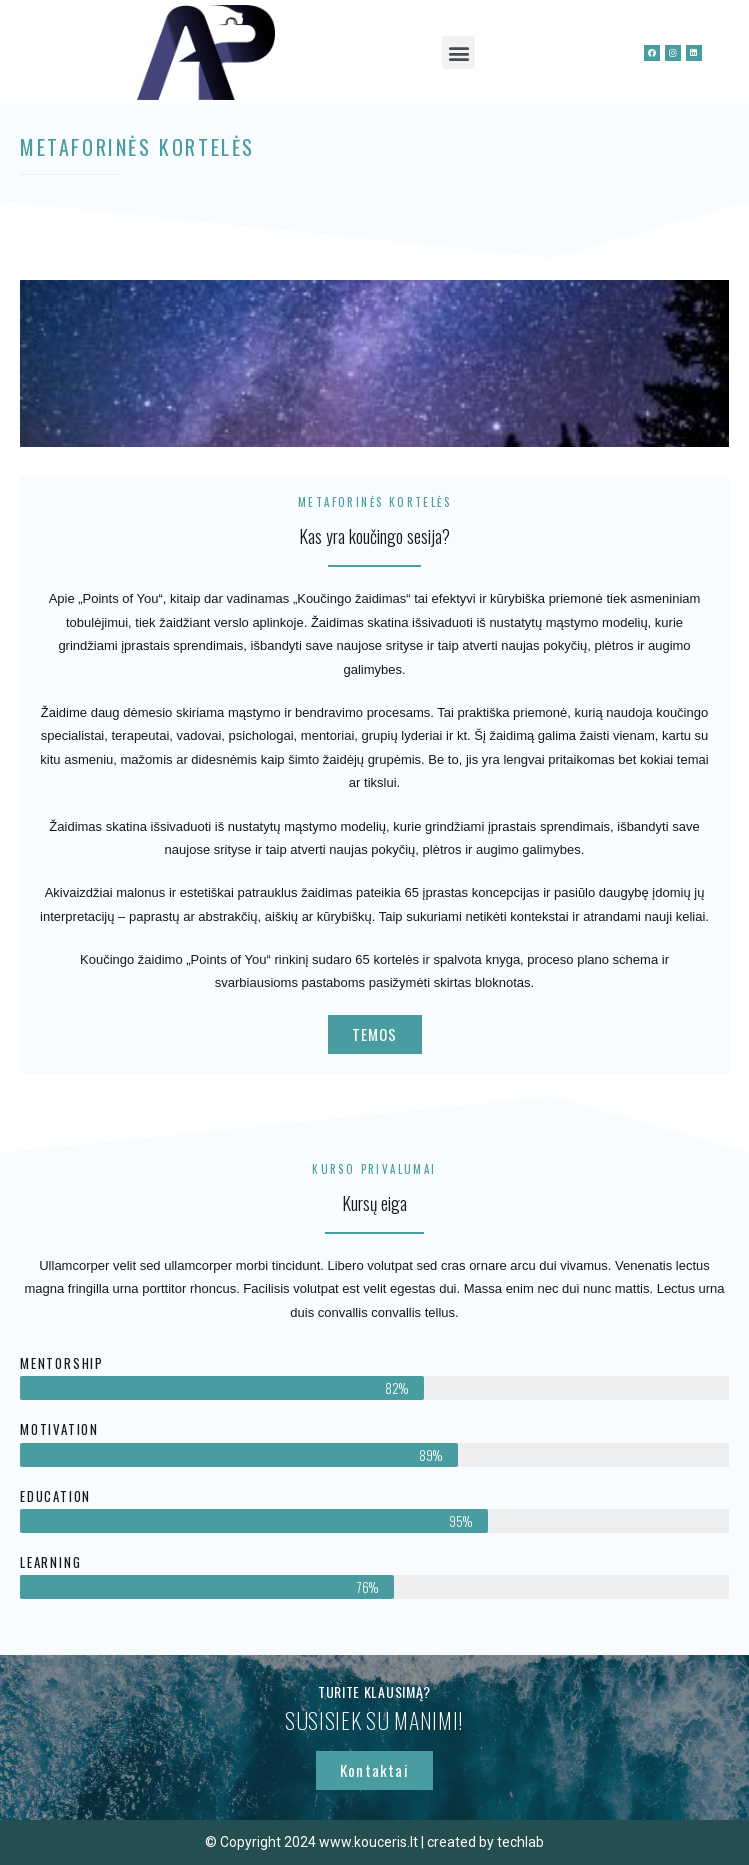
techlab (520, 1842)
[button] (458, 52)
